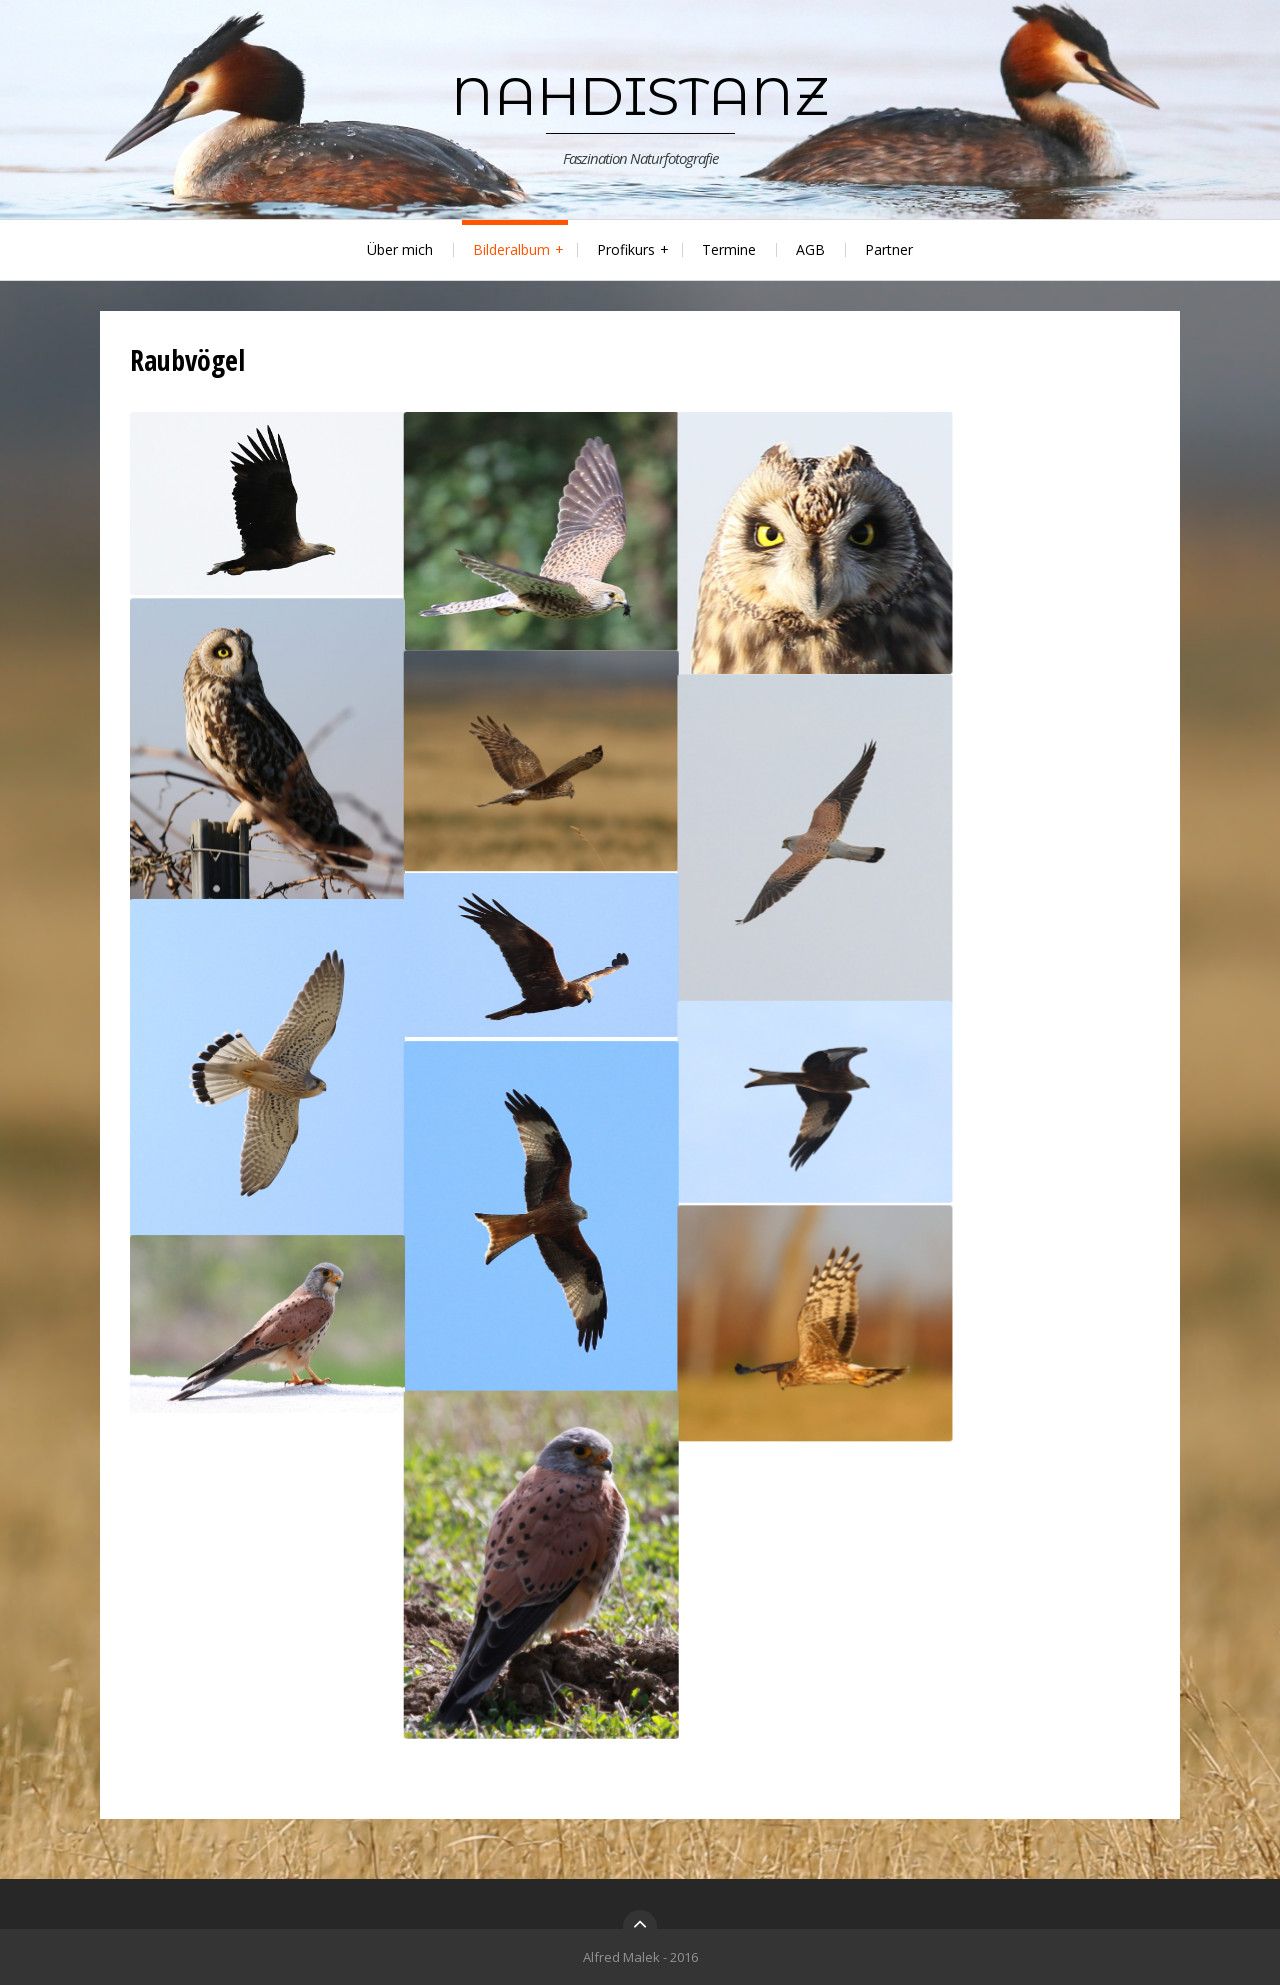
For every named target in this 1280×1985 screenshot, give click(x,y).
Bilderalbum (511, 249)
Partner (889, 249)
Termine (729, 249)
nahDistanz (640, 96)
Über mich (400, 249)
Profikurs (626, 249)
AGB (810, 249)
